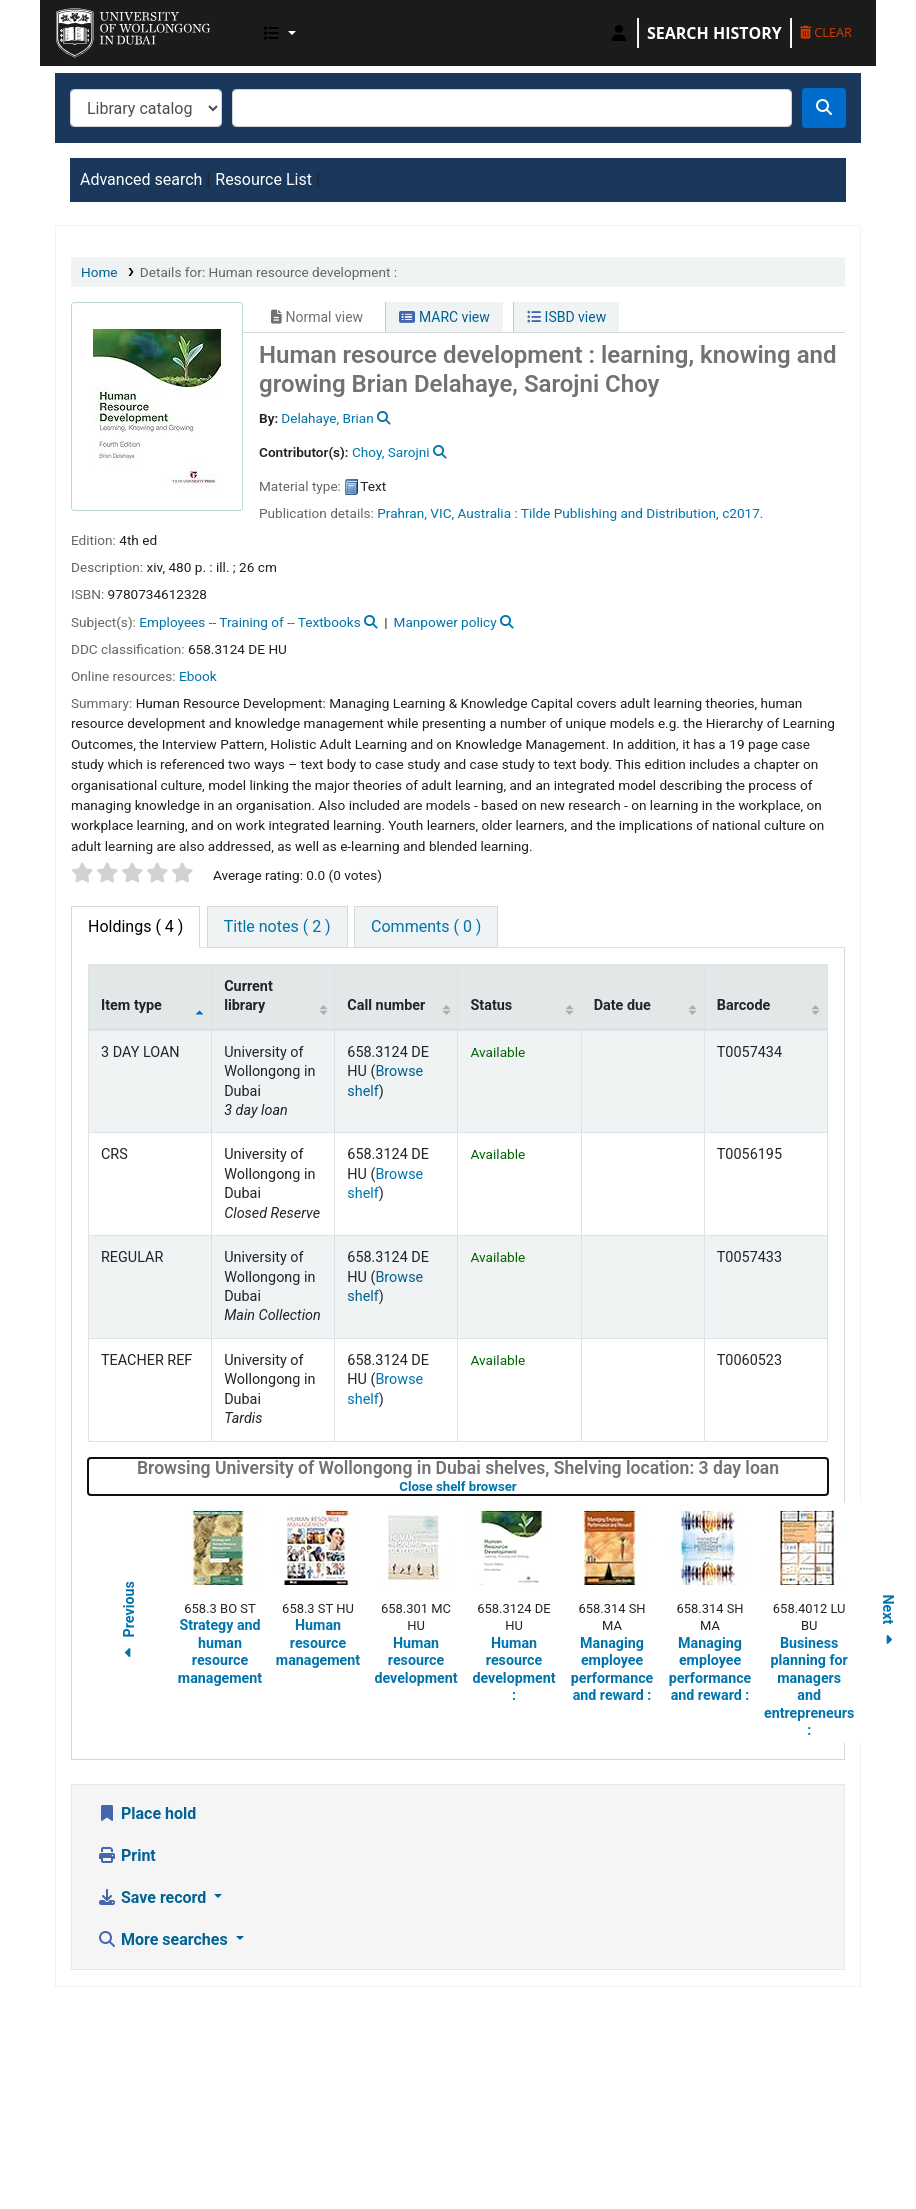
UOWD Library (106, 28)
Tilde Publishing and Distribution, (620, 513)
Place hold (146, 1813)
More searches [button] (164, 1939)
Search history (714, 33)
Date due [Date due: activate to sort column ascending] (622, 1005)
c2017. (742, 513)
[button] (280, 33)
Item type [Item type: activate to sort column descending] (131, 1005)
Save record (153, 1897)
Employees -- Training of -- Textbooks (249, 622)
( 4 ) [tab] (135, 926)
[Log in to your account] (619, 33)
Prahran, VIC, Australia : (447, 513)
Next (888, 1622)
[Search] (824, 108)
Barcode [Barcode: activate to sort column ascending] (744, 1005)
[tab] (277, 927)
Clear (826, 32)
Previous (129, 1622)
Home (99, 272)
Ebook (198, 676)
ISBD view (566, 317)
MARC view (444, 317)
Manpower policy (445, 622)
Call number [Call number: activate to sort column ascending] (386, 1005)
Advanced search (141, 179)
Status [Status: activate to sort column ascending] (491, 1005)
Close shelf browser (521, 1486)
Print (126, 1855)
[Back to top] (855, 2146)
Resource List (263, 179)
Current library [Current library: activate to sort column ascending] (248, 996)
